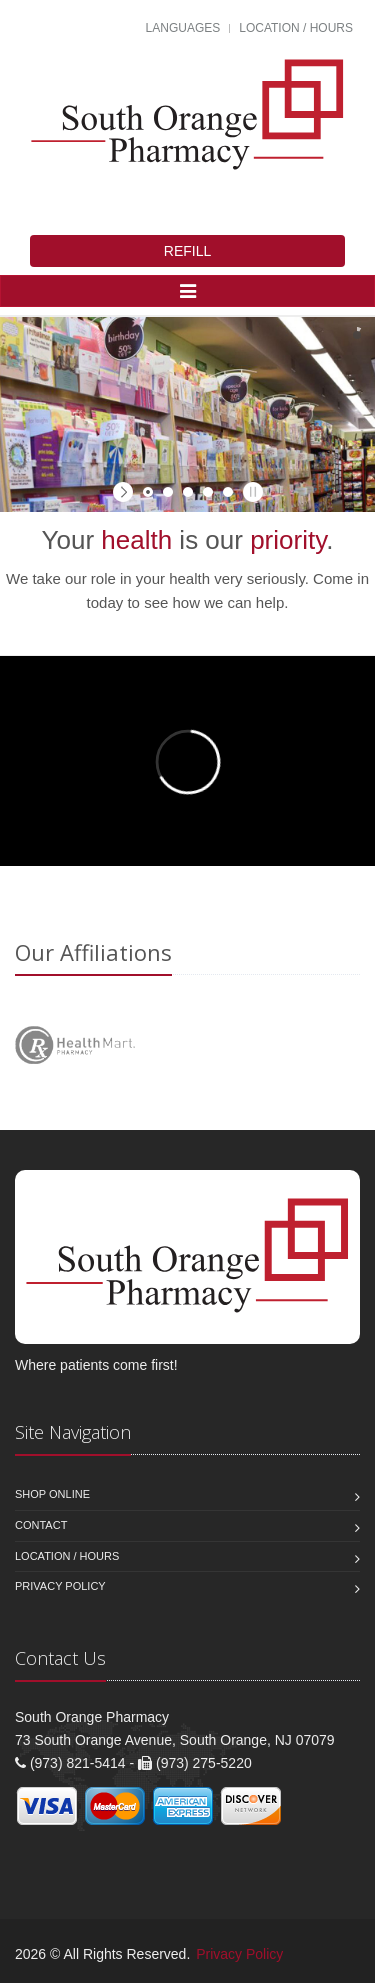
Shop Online (52, 1494)
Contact (41, 1525)
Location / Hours (296, 28)
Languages (183, 28)
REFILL (187, 251)
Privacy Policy (60, 1586)
